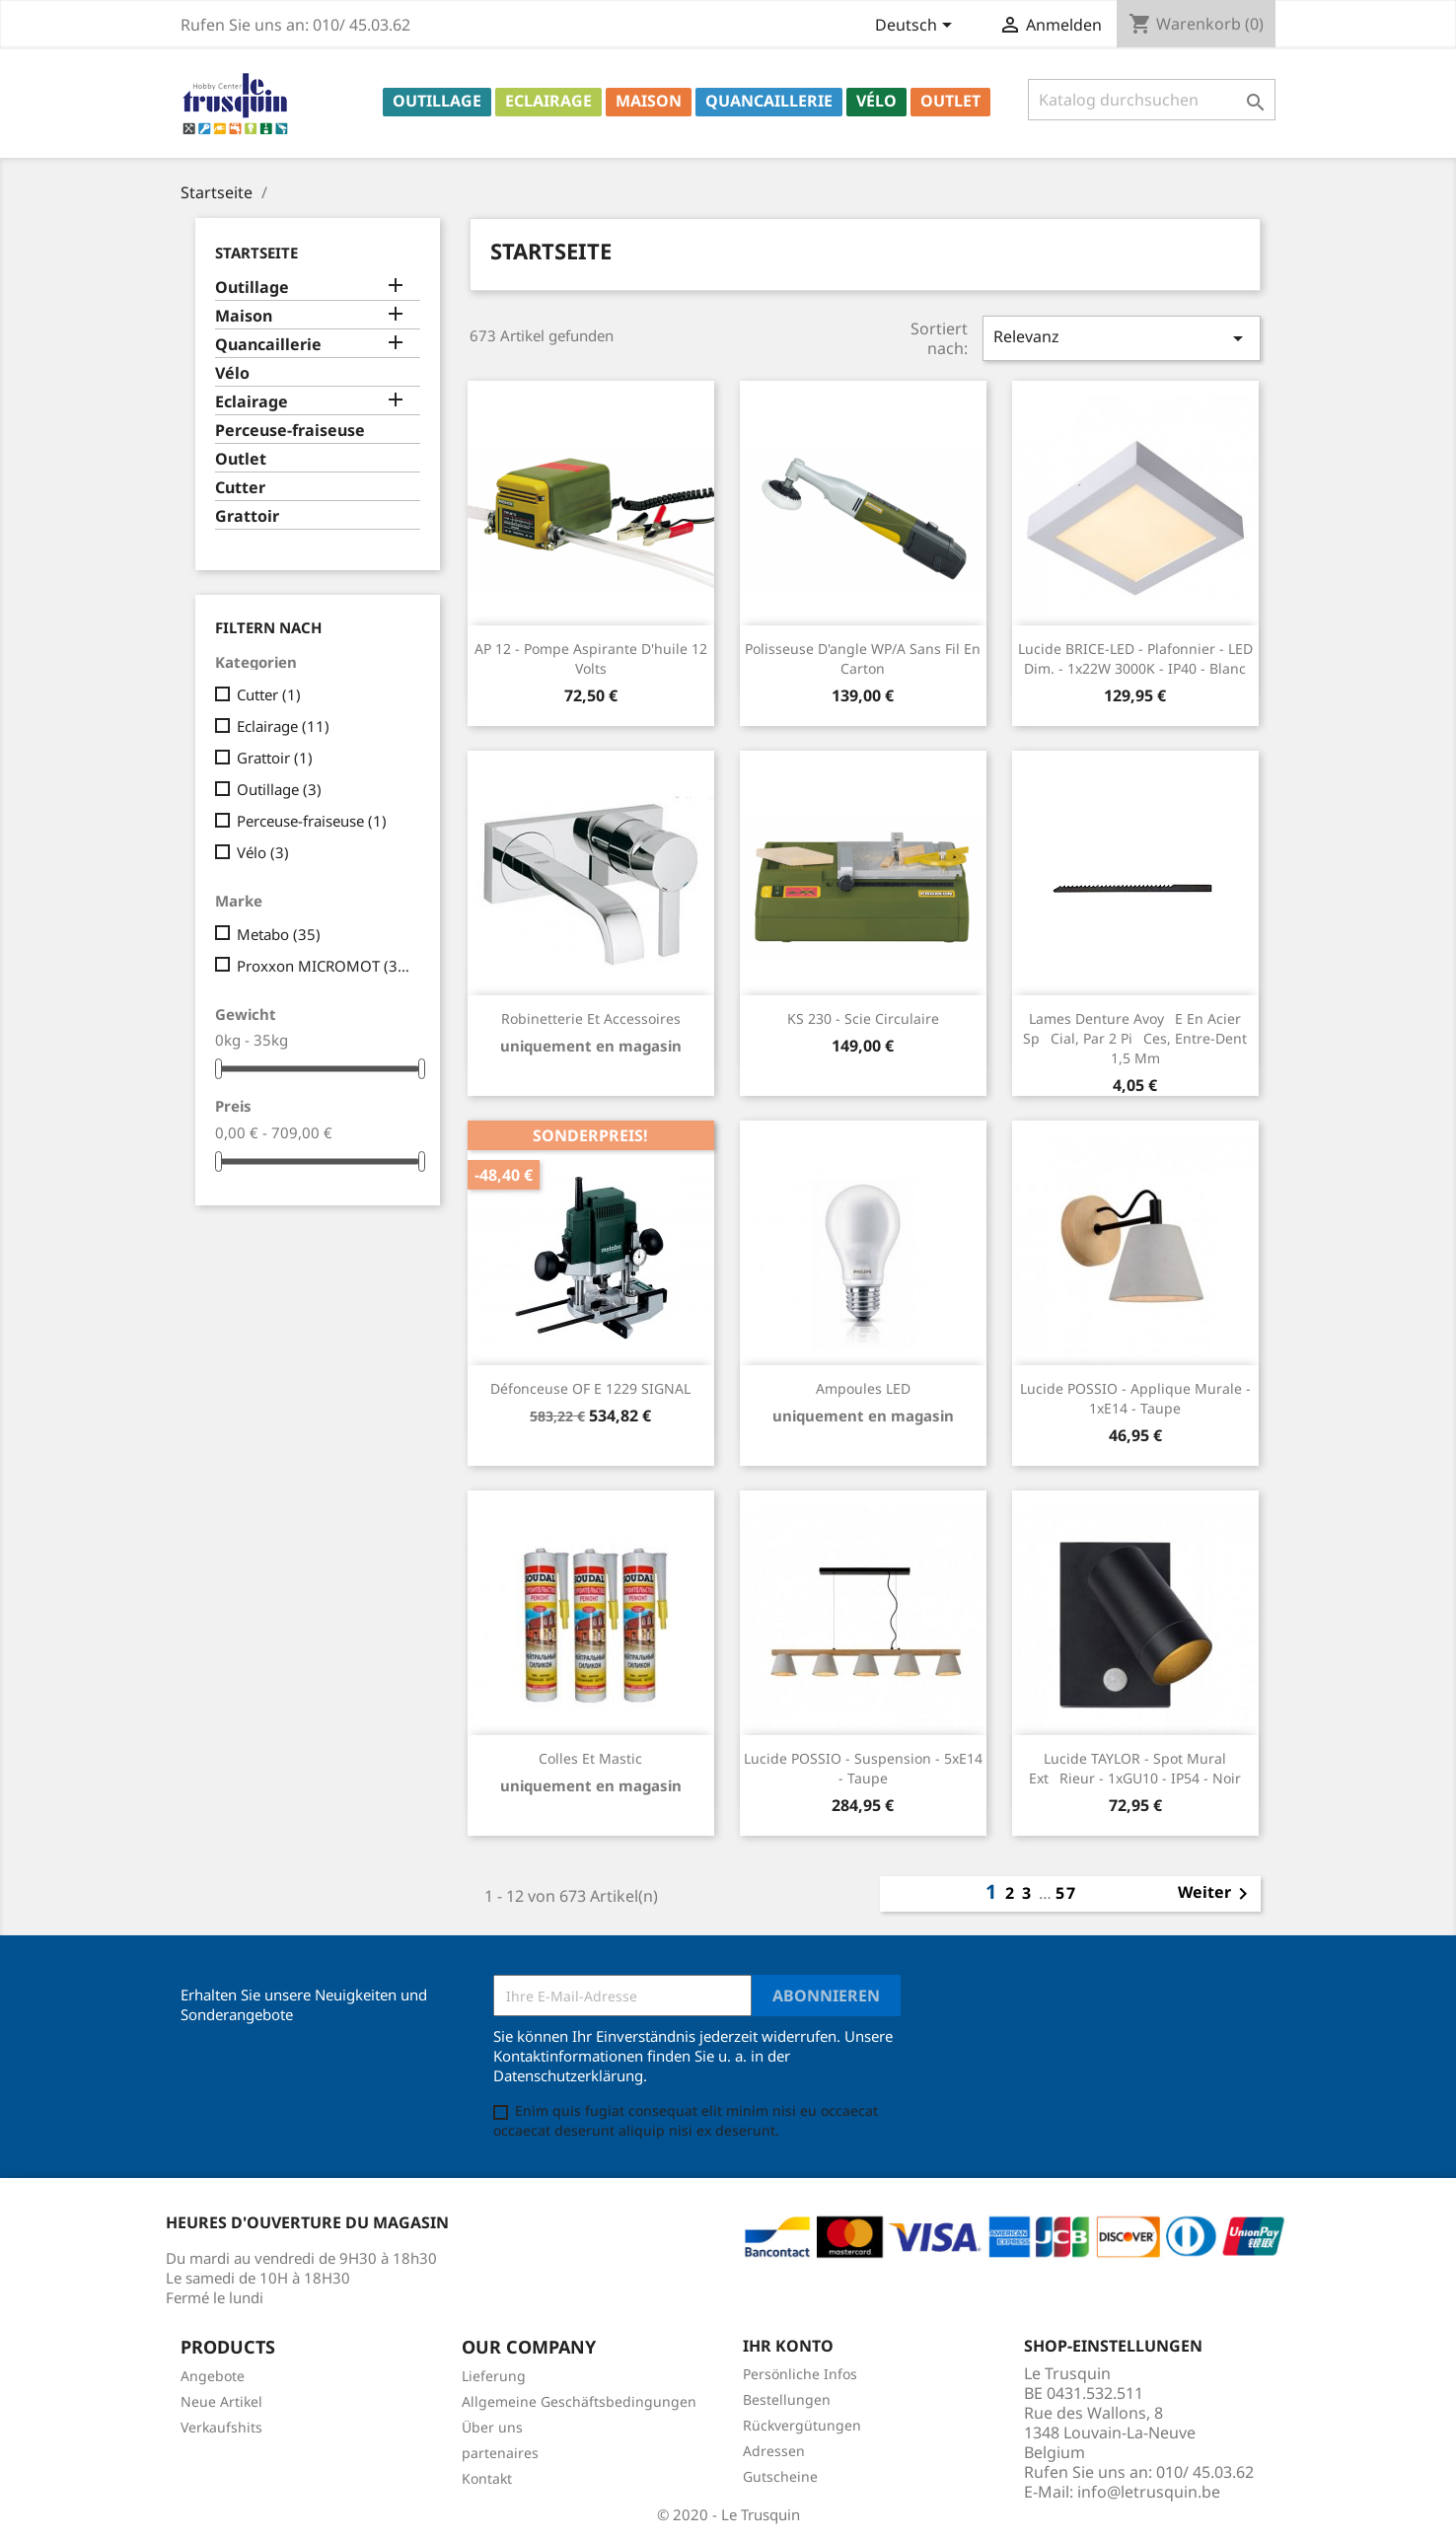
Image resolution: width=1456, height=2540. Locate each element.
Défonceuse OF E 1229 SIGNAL (590, 1388)
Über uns (492, 2427)
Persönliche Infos (800, 2373)
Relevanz (1121, 338)
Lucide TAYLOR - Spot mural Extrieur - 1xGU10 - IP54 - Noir (1135, 1768)
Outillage (437, 100)
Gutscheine (780, 2476)
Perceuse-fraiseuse (290, 430)
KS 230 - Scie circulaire (863, 1018)
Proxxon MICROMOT (324, 966)
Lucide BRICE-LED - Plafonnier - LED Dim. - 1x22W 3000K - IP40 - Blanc (1135, 658)
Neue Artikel (221, 2401)
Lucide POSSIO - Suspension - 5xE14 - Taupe (863, 1768)
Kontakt (487, 2478)
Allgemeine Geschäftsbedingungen (579, 2401)
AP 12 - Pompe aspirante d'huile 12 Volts (590, 658)
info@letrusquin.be (1148, 2492)
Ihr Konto (788, 2346)
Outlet (950, 100)
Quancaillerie (769, 100)
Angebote (213, 2375)
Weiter (1216, 1894)
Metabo (279, 934)
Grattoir (247, 516)
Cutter (240, 487)
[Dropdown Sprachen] (917, 26)
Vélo (876, 100)
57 (1066, 1893)
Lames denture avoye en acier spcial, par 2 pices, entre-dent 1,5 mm (1135, 1038)
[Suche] (1151, 99)
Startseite (256, 252)
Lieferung (494, 2375)
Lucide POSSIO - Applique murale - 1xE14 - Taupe (1135, 1398)
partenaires (500, 2452)
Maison (649, 100)
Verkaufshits (221, 2427)
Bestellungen (787, 2399)
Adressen (774, 2450)
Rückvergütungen (802, 2425)
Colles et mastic (590, 1758)
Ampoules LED (863, 1388)
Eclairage (548, 100)
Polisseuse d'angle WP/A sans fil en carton (863, 658)
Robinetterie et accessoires (591, 1018)
